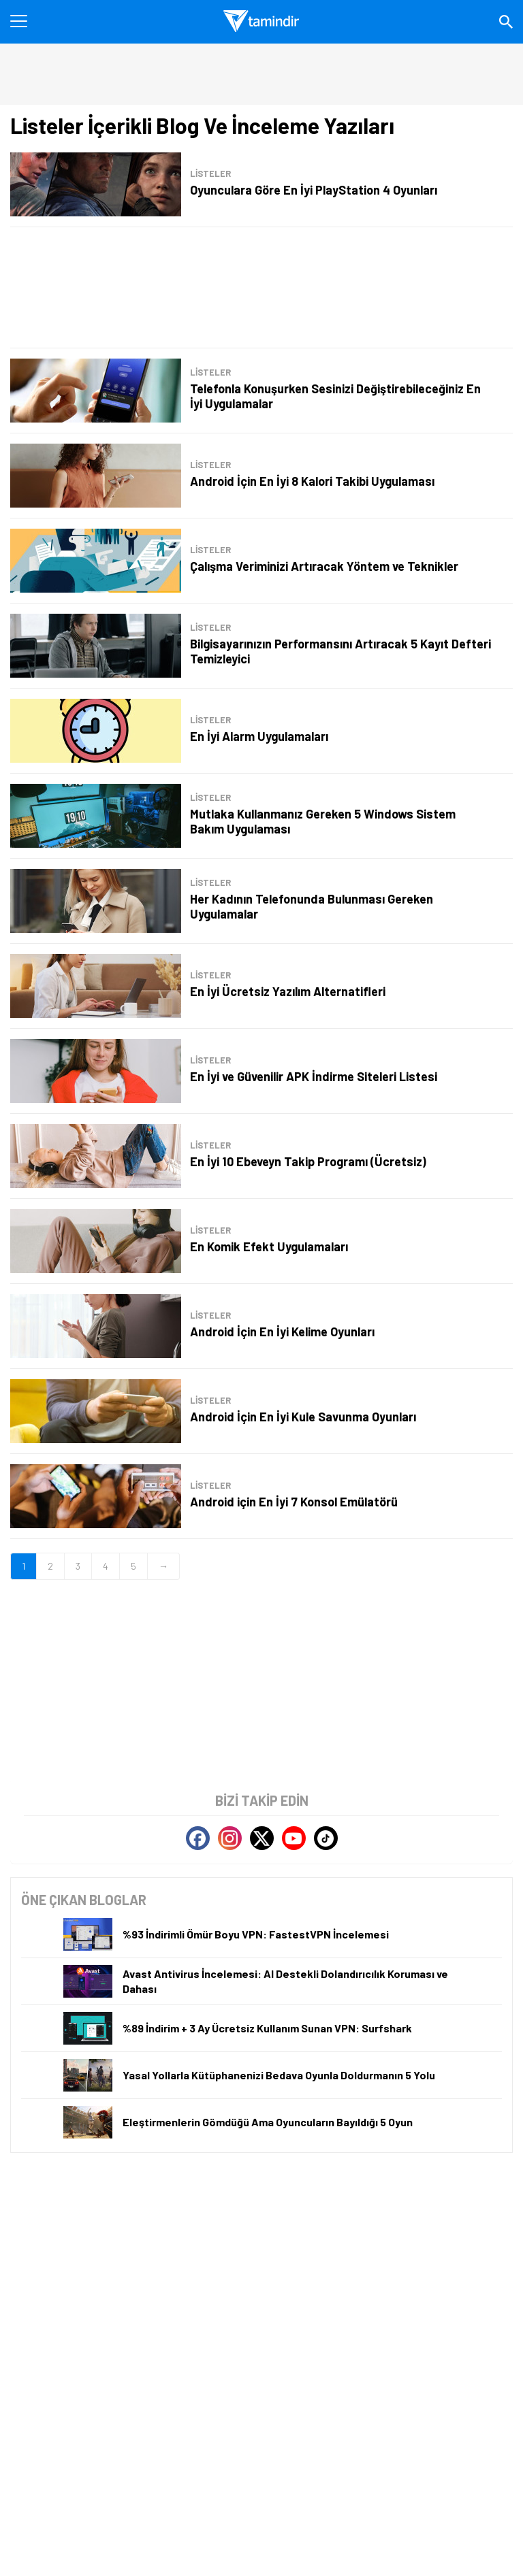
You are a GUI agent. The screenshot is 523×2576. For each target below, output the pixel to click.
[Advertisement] (261, 287)
